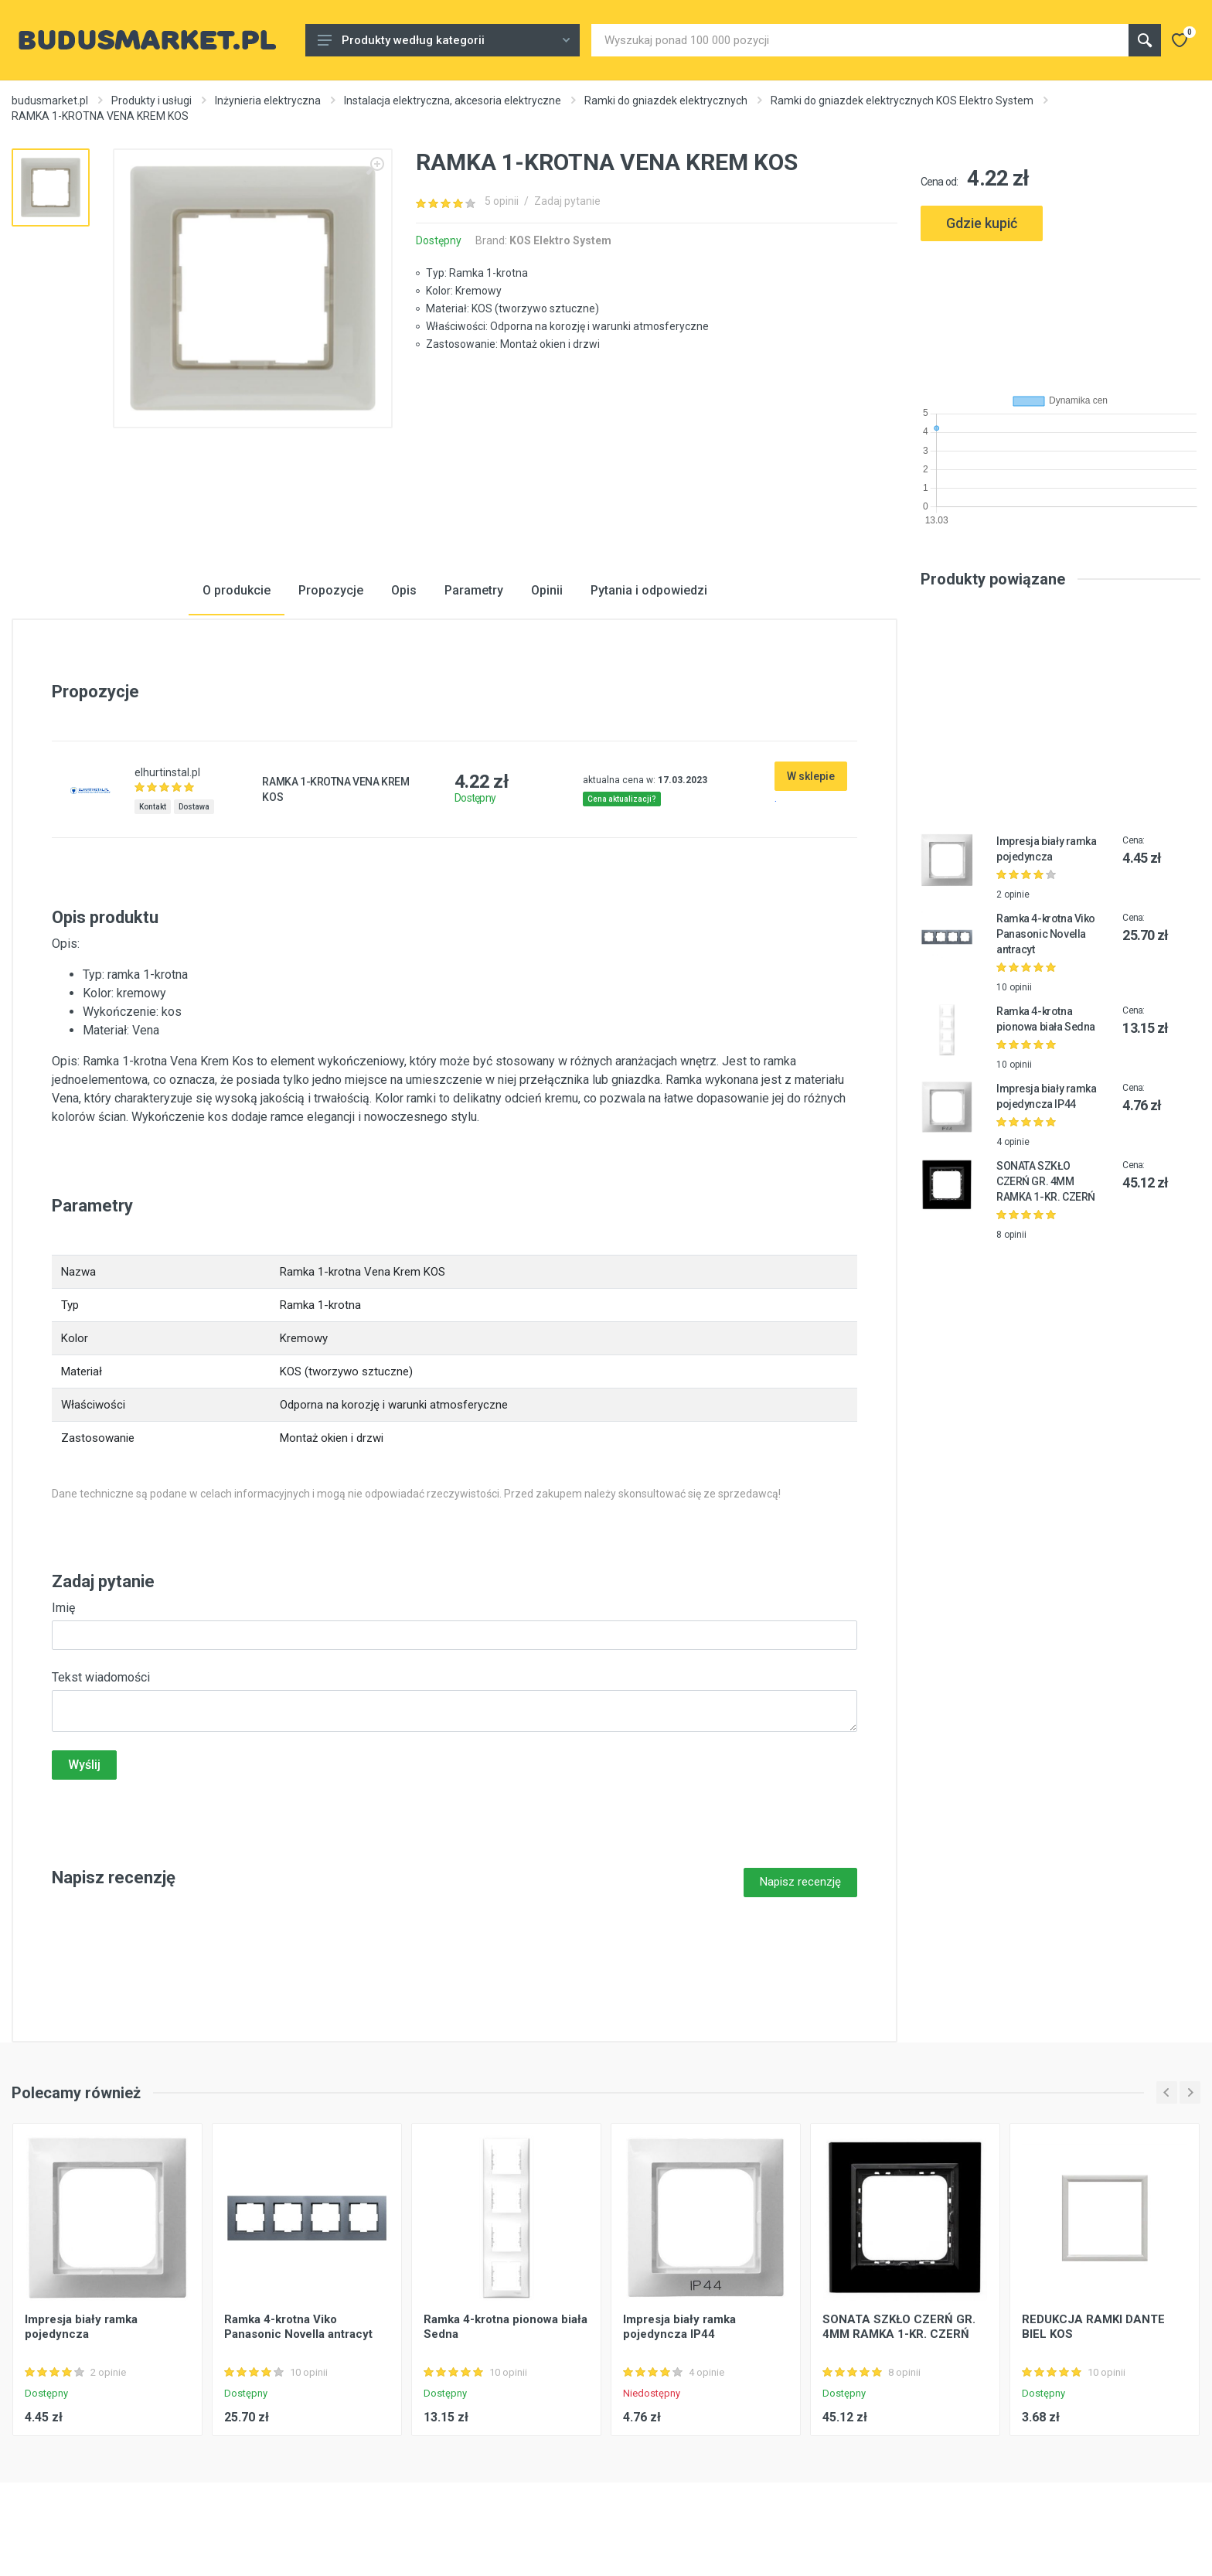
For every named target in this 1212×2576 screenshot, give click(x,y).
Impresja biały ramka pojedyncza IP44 (679, 2326)
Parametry (473, 590)
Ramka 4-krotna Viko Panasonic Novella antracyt (1045, 934)
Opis (404, 590)
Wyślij (84, 1764)
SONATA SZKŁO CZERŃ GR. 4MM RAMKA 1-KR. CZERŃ (1045, 1181)
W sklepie (811, 776)
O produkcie (237, 590)
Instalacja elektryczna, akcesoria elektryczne (452, 100)
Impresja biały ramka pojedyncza (81, 2326)
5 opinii (502, 201)
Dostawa (194, 806)
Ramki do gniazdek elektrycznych (665, 100)
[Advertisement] (1060, 311)
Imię (63, 1607)
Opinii (547, 590)
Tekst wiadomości (101, 1677)
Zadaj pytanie (567, 201)
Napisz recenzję (800, 1882)
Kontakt (152, 806)
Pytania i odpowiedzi (649, 590)
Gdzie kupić (981, 223)
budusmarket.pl (50, 100)
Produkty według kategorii (444, 40)
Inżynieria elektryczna (268, 100)
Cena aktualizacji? (621, 799)
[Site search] (860, 40)
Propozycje (330, 590)
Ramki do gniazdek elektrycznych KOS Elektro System (902, 100)
